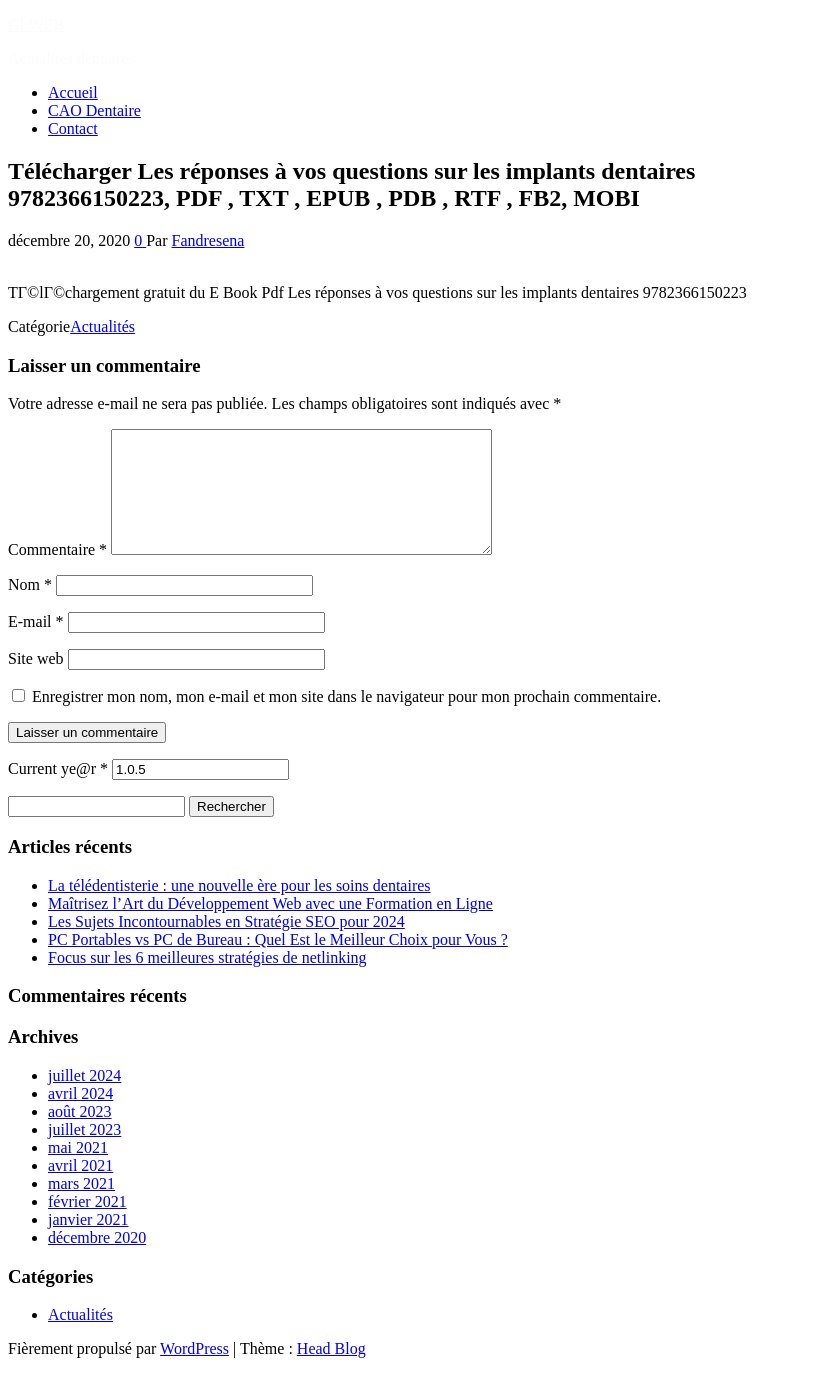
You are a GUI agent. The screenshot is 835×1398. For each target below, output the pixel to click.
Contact (73, 128)
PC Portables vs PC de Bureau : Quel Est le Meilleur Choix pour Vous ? (278, 963)
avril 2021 (80, 1189)
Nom (30, 608)
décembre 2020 (97, 1261)
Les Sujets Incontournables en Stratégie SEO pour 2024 (226, 945)
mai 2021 (78, 1171)
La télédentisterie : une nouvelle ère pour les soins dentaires (239, 909)
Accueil (73, 92)
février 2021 (87, 1225)
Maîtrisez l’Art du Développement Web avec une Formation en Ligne (270, 927)
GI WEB (36, 24)
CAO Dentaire (94, 110)
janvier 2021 (88, 1243)
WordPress (194, 1372)
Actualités (102, 326)
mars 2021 (81, 1207)
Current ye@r (58, 792)
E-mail (36, 645)
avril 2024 (80, 1117)
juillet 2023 (84, 1153)
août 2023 (80, 1135)
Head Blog (331, 1372)
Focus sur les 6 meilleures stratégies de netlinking (207, 981)
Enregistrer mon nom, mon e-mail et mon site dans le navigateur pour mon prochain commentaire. (346, 720)
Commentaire (57, 573)
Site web (36, 682)
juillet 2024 (84, 1099)
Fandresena (208, 240)
